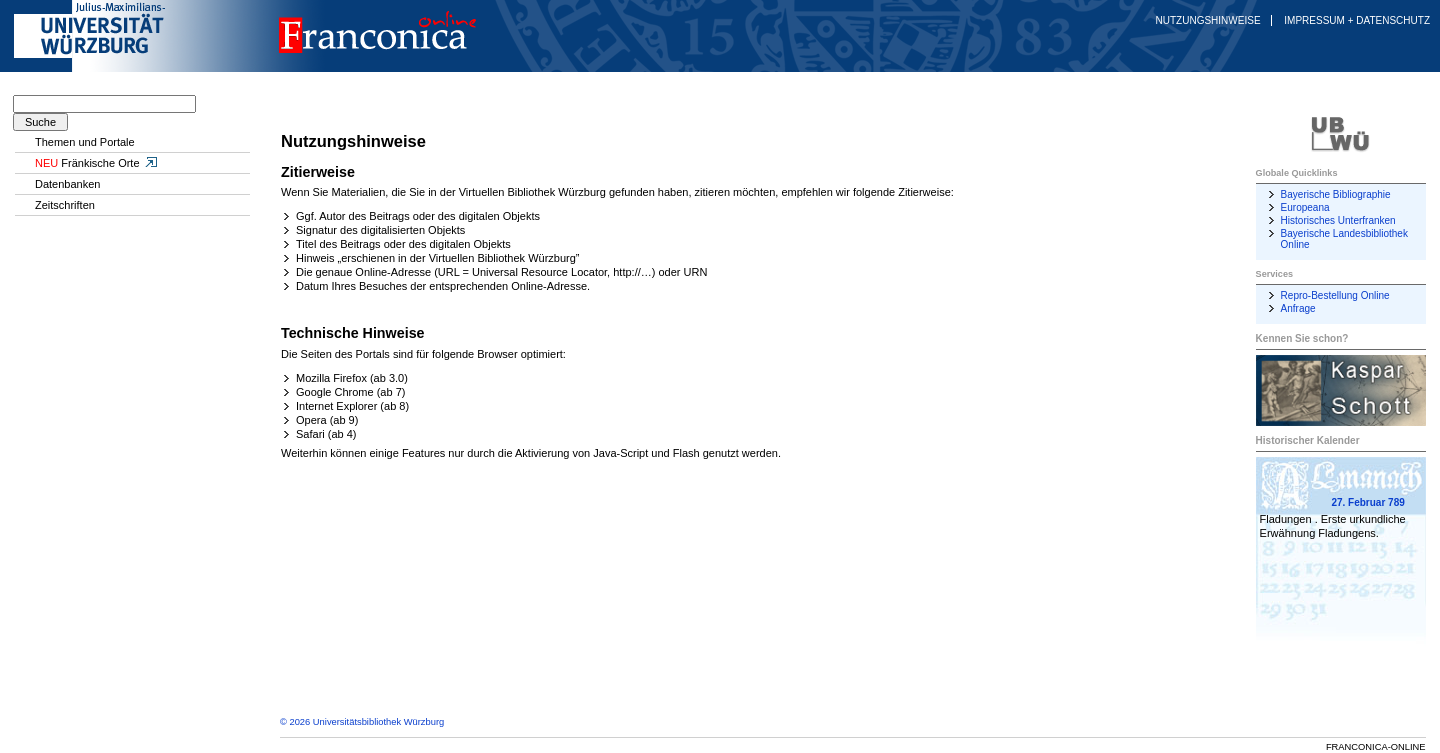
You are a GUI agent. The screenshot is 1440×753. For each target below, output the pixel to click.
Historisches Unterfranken (1338, 220)
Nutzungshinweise (1208, 20)
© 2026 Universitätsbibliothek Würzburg (362, 722)
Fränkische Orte (97, 163)
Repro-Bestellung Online (1335, 295)
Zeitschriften (65, 205)
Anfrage (1298, 308)
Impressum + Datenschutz (1357, 20)
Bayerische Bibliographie (1336, 194)
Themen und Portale (85, 142)
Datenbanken (67, 184)
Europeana (1305, 207)
